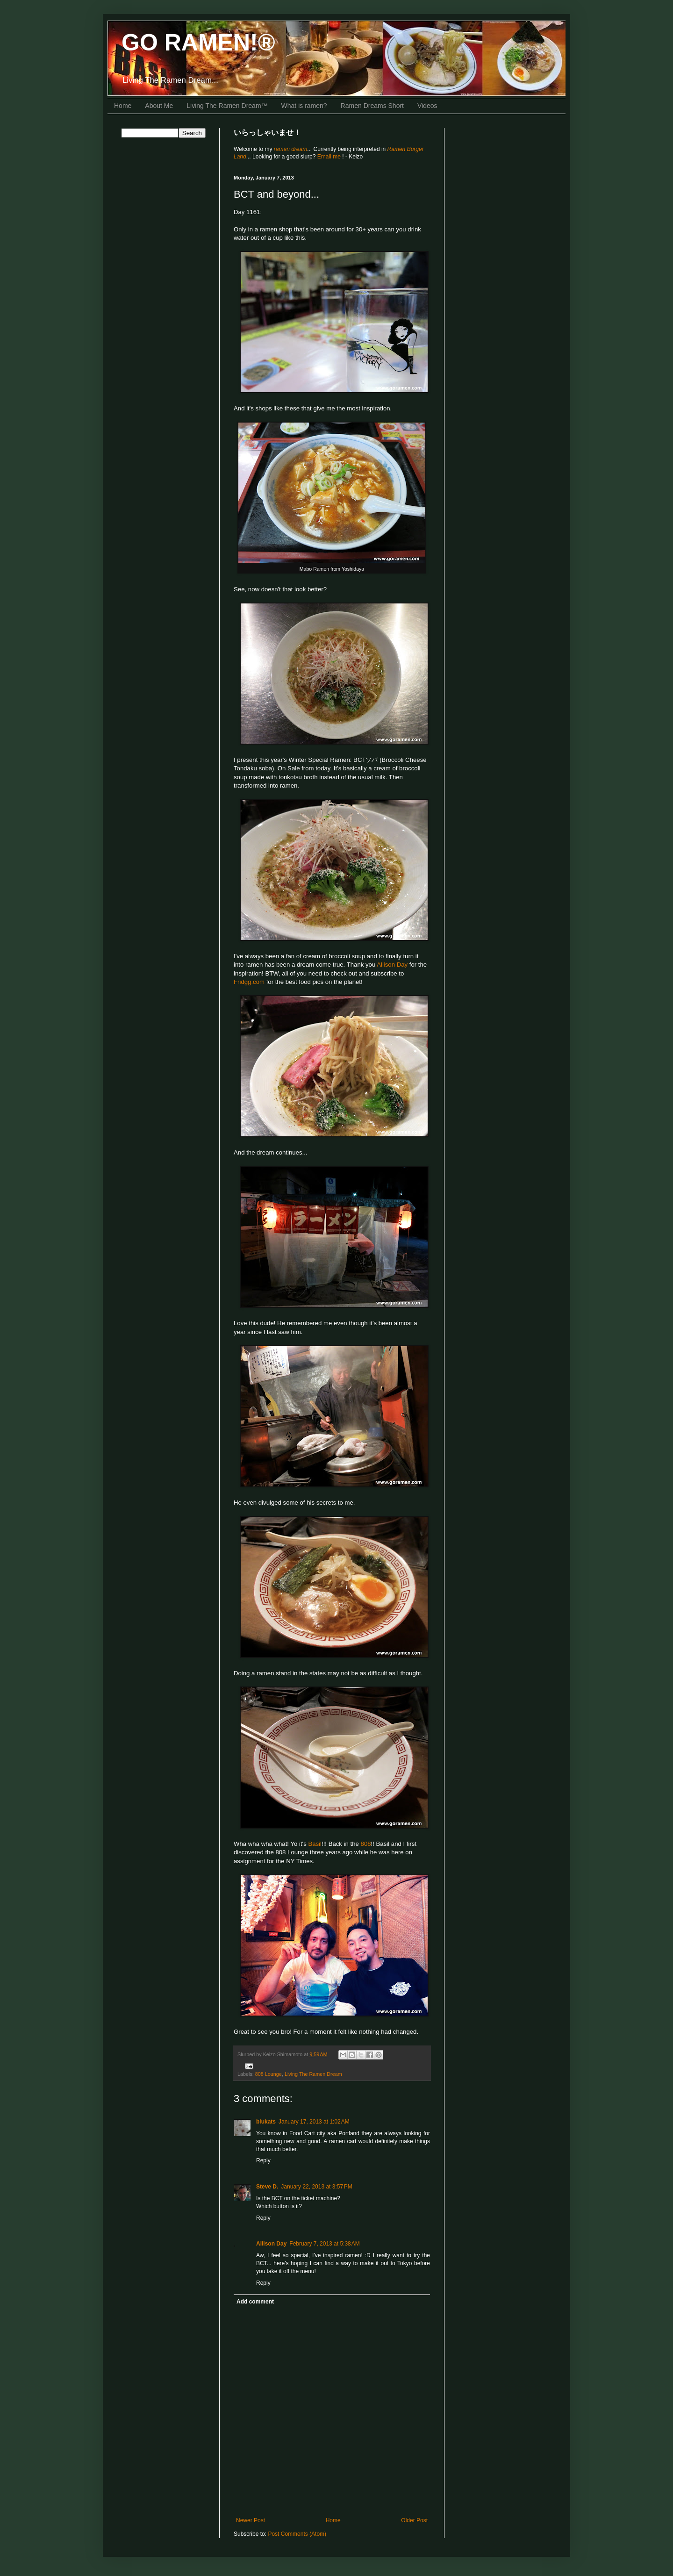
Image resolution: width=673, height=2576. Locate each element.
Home (122, 105)
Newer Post (250, 2520)
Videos (427, 105)
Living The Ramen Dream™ (226, 105)
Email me (329, 156)
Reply (263, 2160)
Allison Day (392, 964)
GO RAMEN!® (198, 42)
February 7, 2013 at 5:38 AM (324, 2243)
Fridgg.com (249, 981)
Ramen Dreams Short (372, 105)
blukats (266, 2121)
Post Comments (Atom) (297, 2534)
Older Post (414, 2520)
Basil (315, 1843)
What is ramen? (304, 105)
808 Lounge (268, 2074)
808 (366, 1843)
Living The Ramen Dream (313, 2074)
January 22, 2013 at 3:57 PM (316, 2186)
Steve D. (267, 2186)
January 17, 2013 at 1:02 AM (314, 2121)
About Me (159, 105)
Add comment (255, 2301)
